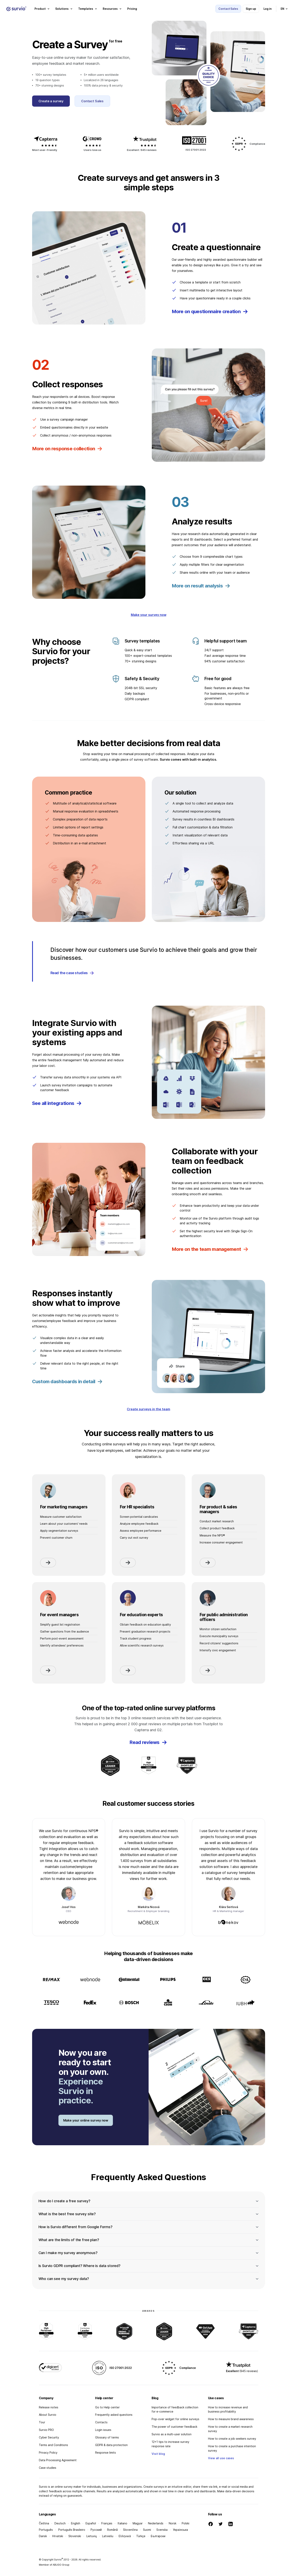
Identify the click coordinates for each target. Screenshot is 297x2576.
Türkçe (140, 2536)
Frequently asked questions (113, 2414)
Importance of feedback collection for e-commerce (175, 2409)
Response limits (105, 2452)
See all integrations (53, 1103)
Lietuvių (91, 2536)
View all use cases (221, 2458)
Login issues (103, 2429)
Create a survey (51, 101)
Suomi (147, 2529)
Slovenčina (130, 2529)
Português (46, 2529)
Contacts (101, 2422)
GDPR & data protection (111, 2445)
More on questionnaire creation (206, 311)
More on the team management (206, 1249)
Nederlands (155, 2523)
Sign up (251, 8)
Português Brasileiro (71, 2529)
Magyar (138, 2523)
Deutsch (60, 2523)
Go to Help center (107, 2407)
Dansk (43, 2536)
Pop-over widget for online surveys (175, 2419)
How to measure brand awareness (231, 2419)
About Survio (47, 2414)
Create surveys (153, 2486)
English (75, 2523)
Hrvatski (57, 2536)
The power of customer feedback (174, 2426)
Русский (96, 2529)
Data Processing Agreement (58, 2460)
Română (112, 2529)
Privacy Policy (48, 2452)
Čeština (44, 2523)
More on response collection (63, 448)
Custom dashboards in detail (63, 1381)
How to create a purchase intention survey (232, 2448)
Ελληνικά (125, 2536)
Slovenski (74, 2536)
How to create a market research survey (230, 2429)
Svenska (162, 2529)
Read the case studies (69, 973)
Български (158, 2536)
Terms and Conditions (53, 2445)
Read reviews (144, 1742)
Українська (180, 2529)
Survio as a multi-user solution (171, 2434)
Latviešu (107, 2536)
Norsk (172, 2523)
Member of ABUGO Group (54, 2564)
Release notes (48, 2407)
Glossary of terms (107, 2437)
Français (106, 2523)
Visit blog (158, 2453)
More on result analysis (197, 586)
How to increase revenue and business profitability (228, 2409)
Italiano (122, 2523)
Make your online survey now (85, 2120)
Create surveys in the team (148, 1409)
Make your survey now (148, 615)
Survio (58, 2559)
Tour (42, 2422)
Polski (185, 2523)
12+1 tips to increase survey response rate (170, 2444)
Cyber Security (49, 2437)
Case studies (47, 2467)
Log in (267, 8)
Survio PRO (46, 2429)
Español (91, 2523)
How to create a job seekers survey (232, 2438)
